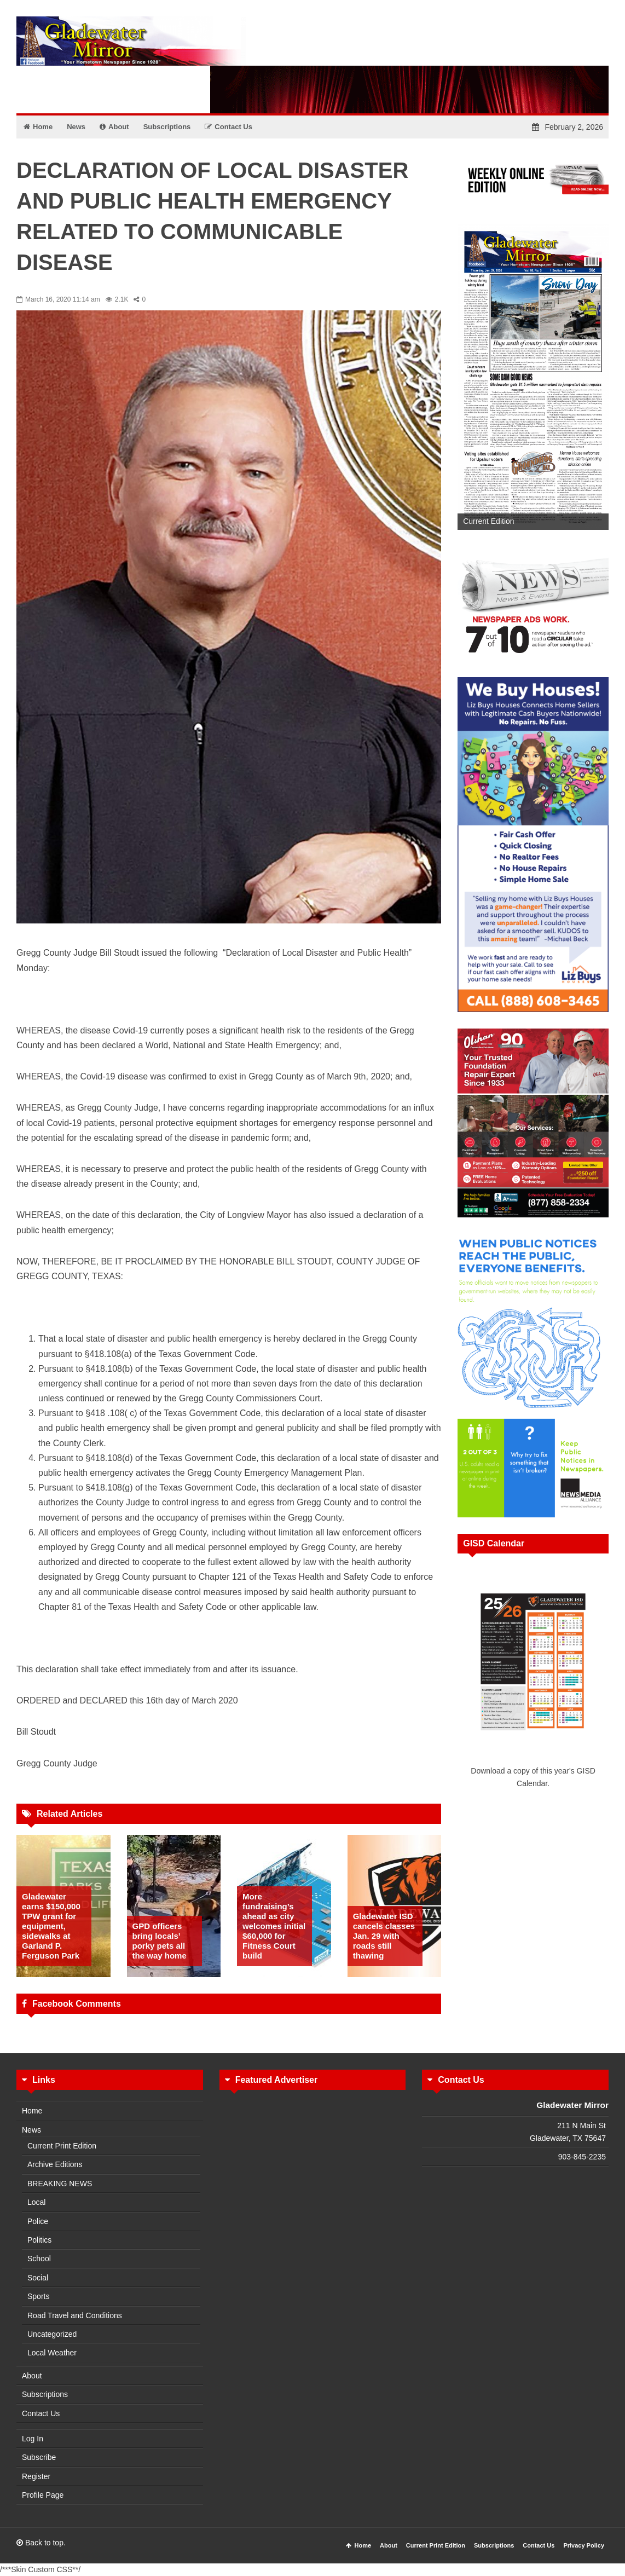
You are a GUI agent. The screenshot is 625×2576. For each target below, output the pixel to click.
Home (32, 2110)
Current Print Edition (61, 2145)
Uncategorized (52, 2334)
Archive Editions (54, 2164)
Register (36, 2476)
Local (36, 2202)
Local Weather (52, 2352)
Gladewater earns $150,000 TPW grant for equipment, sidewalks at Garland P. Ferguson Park (51, 1926)
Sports (38, 2296)
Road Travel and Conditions (74, 2315)
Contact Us (41, 2413)
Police (37, 2221)
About (32, 2375)
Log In (32, 2438)
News (31, 2130)
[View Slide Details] (533, 377)
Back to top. (41, 2542)
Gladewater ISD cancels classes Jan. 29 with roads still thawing (384, 1935)
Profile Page (42, 2495)
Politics (39, 2240)
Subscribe (39, 2457)
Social (37, 2277)
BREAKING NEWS (59, 2183)
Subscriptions (45, 2394)
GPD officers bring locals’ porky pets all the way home (159, 1940)
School (39, 2258)
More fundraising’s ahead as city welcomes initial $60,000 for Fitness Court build (273, 1926)
